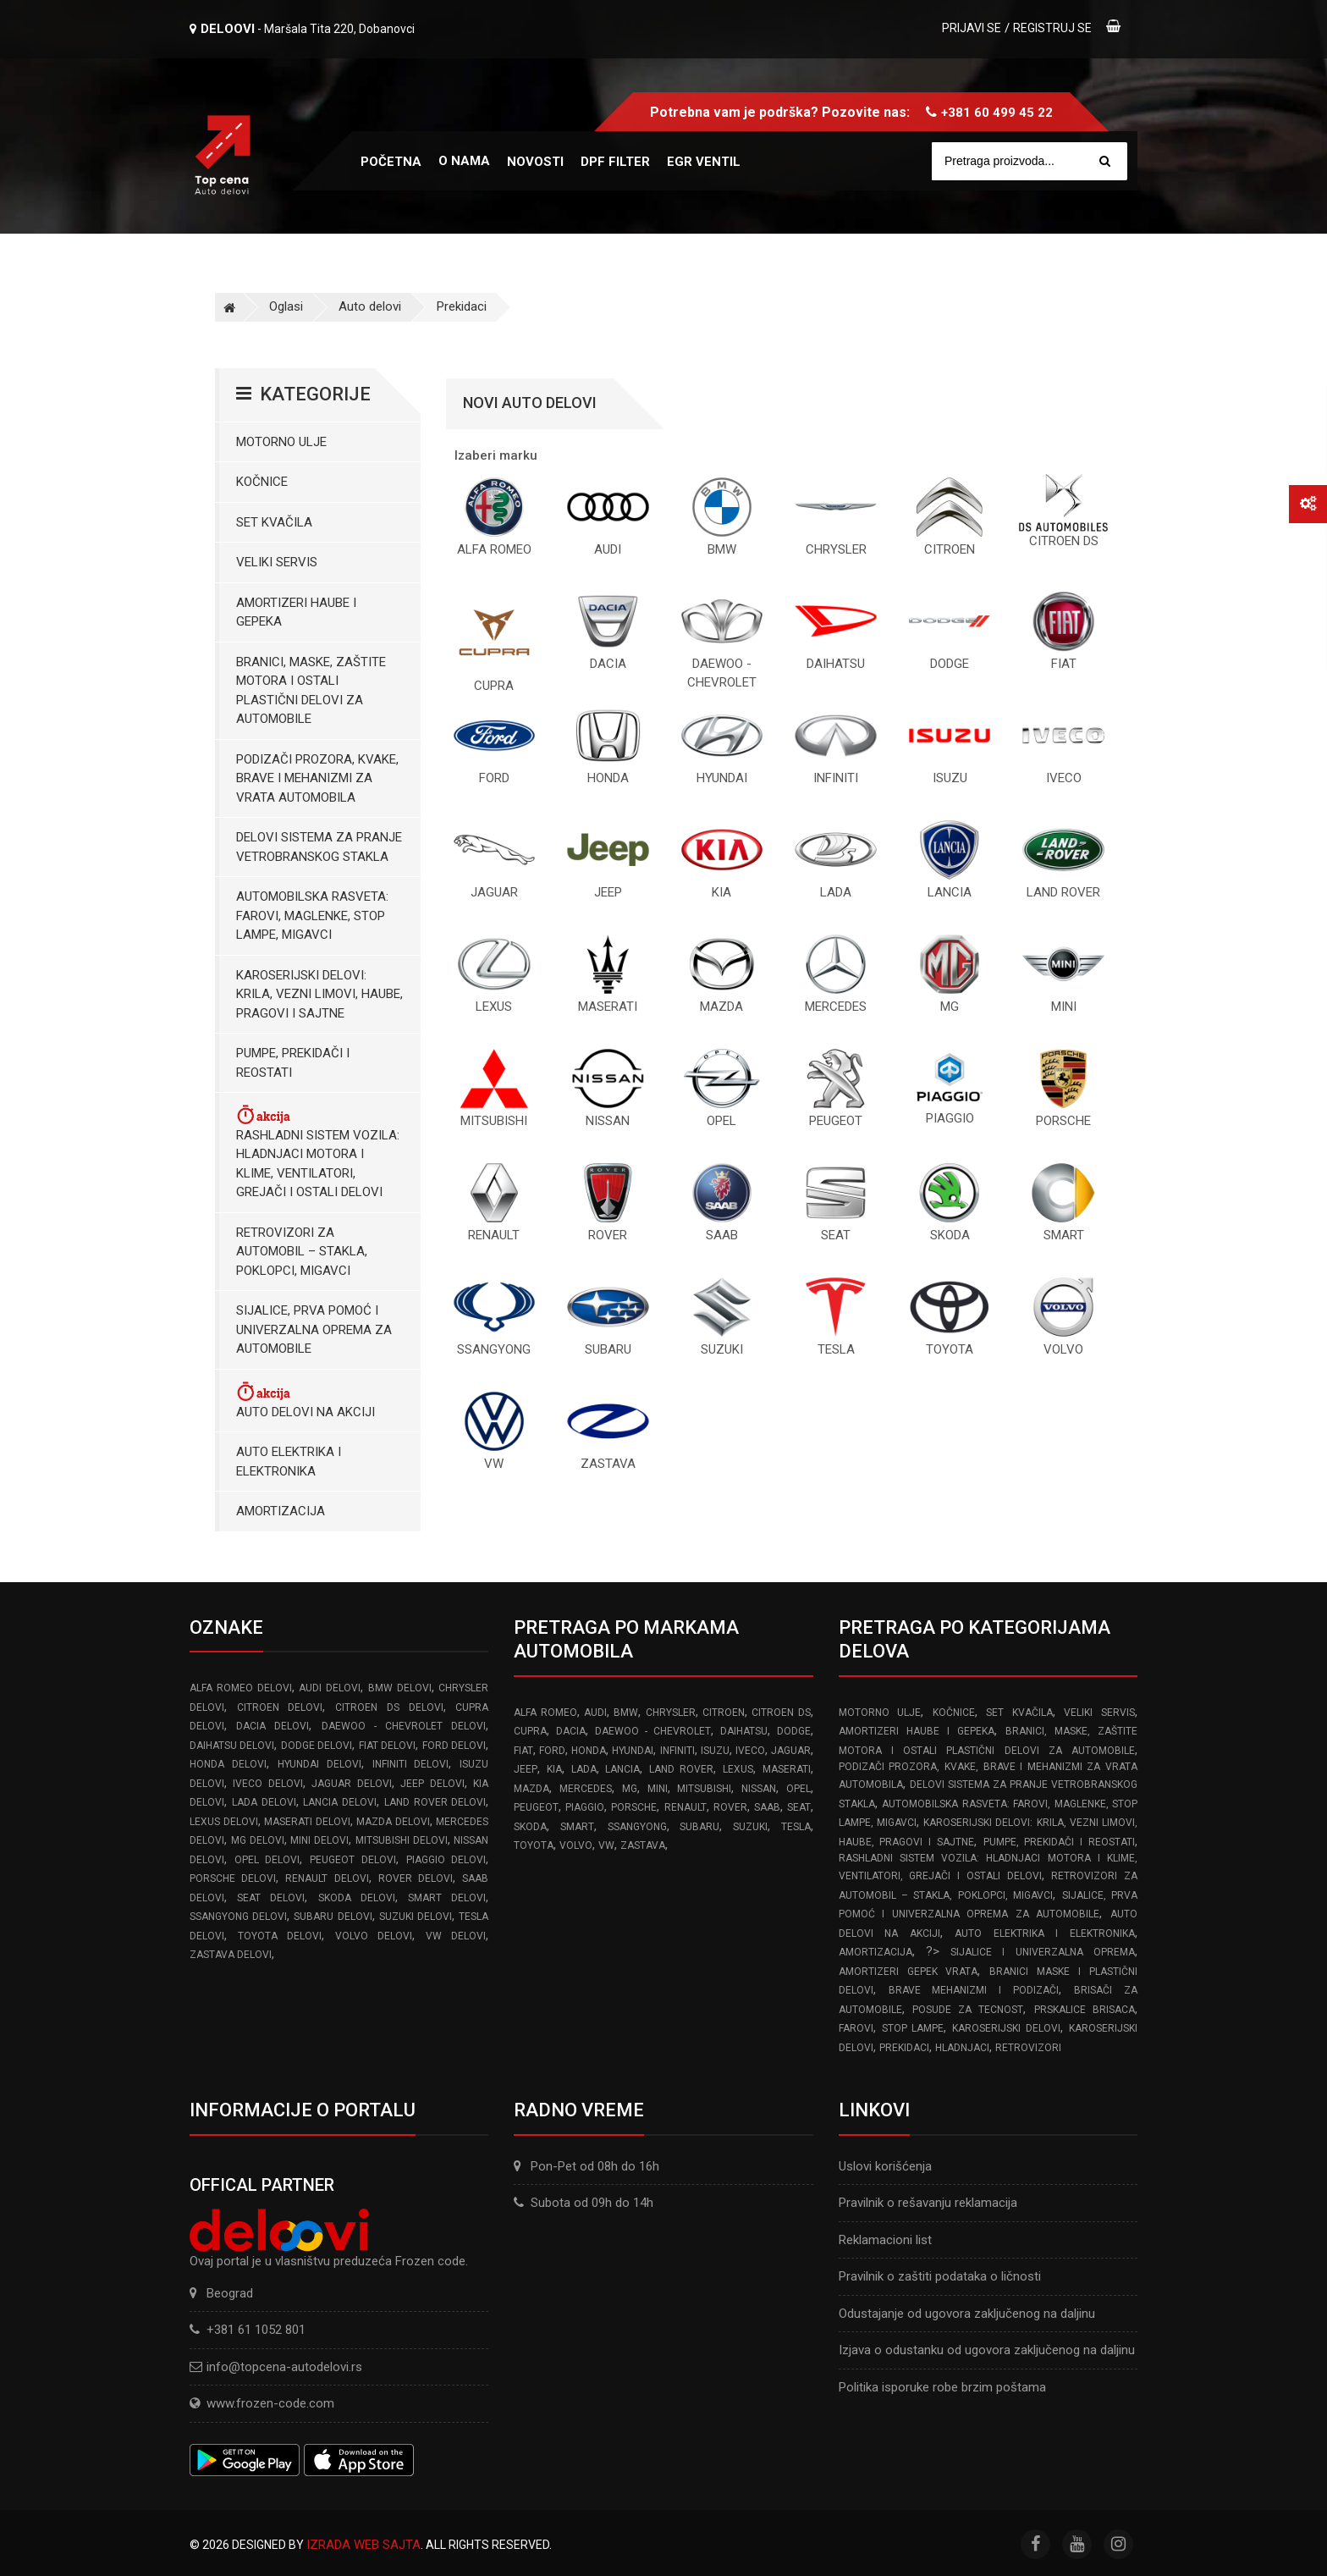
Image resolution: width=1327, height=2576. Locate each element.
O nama (464, 160)
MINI (657, 1789)
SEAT (799, 1807)
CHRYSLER (671, 1712)
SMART (577, 1827)
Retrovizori (1028, 2048)
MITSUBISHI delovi (401, 1840)
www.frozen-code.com (262, 2403)
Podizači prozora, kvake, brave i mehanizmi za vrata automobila (317, 778)
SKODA (530, 1827)
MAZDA (531, 1789)
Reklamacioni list (885, 2240)
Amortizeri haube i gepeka (296, 612)
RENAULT (685, 1807)
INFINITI (677, 1751)
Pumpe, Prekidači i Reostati (293, 1062)
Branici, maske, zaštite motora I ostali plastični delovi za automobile (311, 690)
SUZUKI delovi (415, 1916)
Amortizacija (280, 1511)
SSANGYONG (637, 1827)
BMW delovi (400, 1688)
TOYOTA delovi (280, 1936)
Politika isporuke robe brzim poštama (942, 2387)
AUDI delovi (330, 1688)
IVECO (750, 1751)
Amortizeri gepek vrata (908, 1972)
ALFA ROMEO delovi (241, 1688)
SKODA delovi (356, 1898)
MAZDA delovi (393, 1822)
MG (629, 1789)
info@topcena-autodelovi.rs (284, 2367)
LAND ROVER (681, 1769)
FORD (552, 1751)
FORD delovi (454, 1745)
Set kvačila (274, 522)
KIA (554, 1769)
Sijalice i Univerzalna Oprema (1042, 1952)
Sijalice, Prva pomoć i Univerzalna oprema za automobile (314, 1329)
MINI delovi (319, 1840)
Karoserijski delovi (1006, 2028)
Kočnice (262, 481)
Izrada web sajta (363, 2544)
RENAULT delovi (326, 1878)
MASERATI (787, 1769)
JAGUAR (791, 1751)
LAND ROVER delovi (435, 1802)
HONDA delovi (228, 1764)
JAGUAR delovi (351, 1784)
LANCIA (622, 1769)
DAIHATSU (744, 1731)
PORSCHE (634, 1807)
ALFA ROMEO (545, 1712)
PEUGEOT (536, 1807)
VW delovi (456, 1936)
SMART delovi (447, 1898)
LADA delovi (264, 1802)
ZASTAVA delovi (231, 1955)
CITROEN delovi (280, 1707)
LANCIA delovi (340, 1802)
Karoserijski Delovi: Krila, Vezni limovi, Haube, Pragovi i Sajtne (319, 994)
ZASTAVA (642, 1845)
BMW (626, 1712)
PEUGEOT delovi (353, 1860)
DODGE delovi (316, 1745)
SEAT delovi (271, 1898)
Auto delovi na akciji (305, 1400)
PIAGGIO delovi (446, 1860)
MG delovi (257, 1840)
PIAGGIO (584, 1807)
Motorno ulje (281, 442)
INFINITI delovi (410, 1764)
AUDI (595, 1712)
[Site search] (1037, 161)
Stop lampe (913, 2028)
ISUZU (715, 1751)
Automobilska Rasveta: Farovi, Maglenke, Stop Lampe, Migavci (312, 915)
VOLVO (575, 1845)
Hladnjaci (962, 2048)
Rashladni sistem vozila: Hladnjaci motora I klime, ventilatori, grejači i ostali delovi (317, 1151)
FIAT (523, 1751)
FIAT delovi (387, 1745)
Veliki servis (276, 562)
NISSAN (758, 1789)
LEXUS (738, 1769)
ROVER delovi (415, 1878)
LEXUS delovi (224, 1822)
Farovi (856, 2028)
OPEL (798, 1789)
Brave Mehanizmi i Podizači (974, 1990)
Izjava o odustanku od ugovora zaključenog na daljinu (987, 2350)
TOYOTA (533, 1845)
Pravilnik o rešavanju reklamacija (928, 2202)
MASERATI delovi (307, 1822)
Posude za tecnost (968, 2010)
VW (606, 1845)
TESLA (796, 1827)
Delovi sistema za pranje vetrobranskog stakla (319, 847)
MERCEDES (585, 1789)
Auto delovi (370, 306)
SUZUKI (750, 1827)
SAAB (767, 1807)
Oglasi (286, 306)
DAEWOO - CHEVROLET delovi (404, 1726)
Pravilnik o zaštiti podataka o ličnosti (940, 2276)
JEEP (525, 1769)
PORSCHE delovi (233, 1878)
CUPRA (530, 1731)
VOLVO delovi (374, 1936)
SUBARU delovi (333, 1916)
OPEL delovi (267, 1860)
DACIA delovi (272, 1726)
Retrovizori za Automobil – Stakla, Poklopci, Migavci (301, 1251)
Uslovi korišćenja (885, 2166)
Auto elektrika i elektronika (288, 1461)
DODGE (794, 1731)
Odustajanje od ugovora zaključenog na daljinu (967, 2313)
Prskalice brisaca (1084, 2010)
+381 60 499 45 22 (997, 112)
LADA (584, 1769)
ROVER (730, 1807)
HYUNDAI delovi (319, 1764)
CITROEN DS (781, 1712)
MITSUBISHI (704, 1789)
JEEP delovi (432, 1784)
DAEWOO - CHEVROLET (653, 1731)
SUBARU (699, 1827)
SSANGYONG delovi (238, 1916)
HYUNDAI (632, 1751)
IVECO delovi (267, 1784)
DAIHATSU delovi (232, 1745)
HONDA (588, 1751)
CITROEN (723, 1712)
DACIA (571, 1731)
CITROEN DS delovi (389, 1707)
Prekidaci (462, 306)
